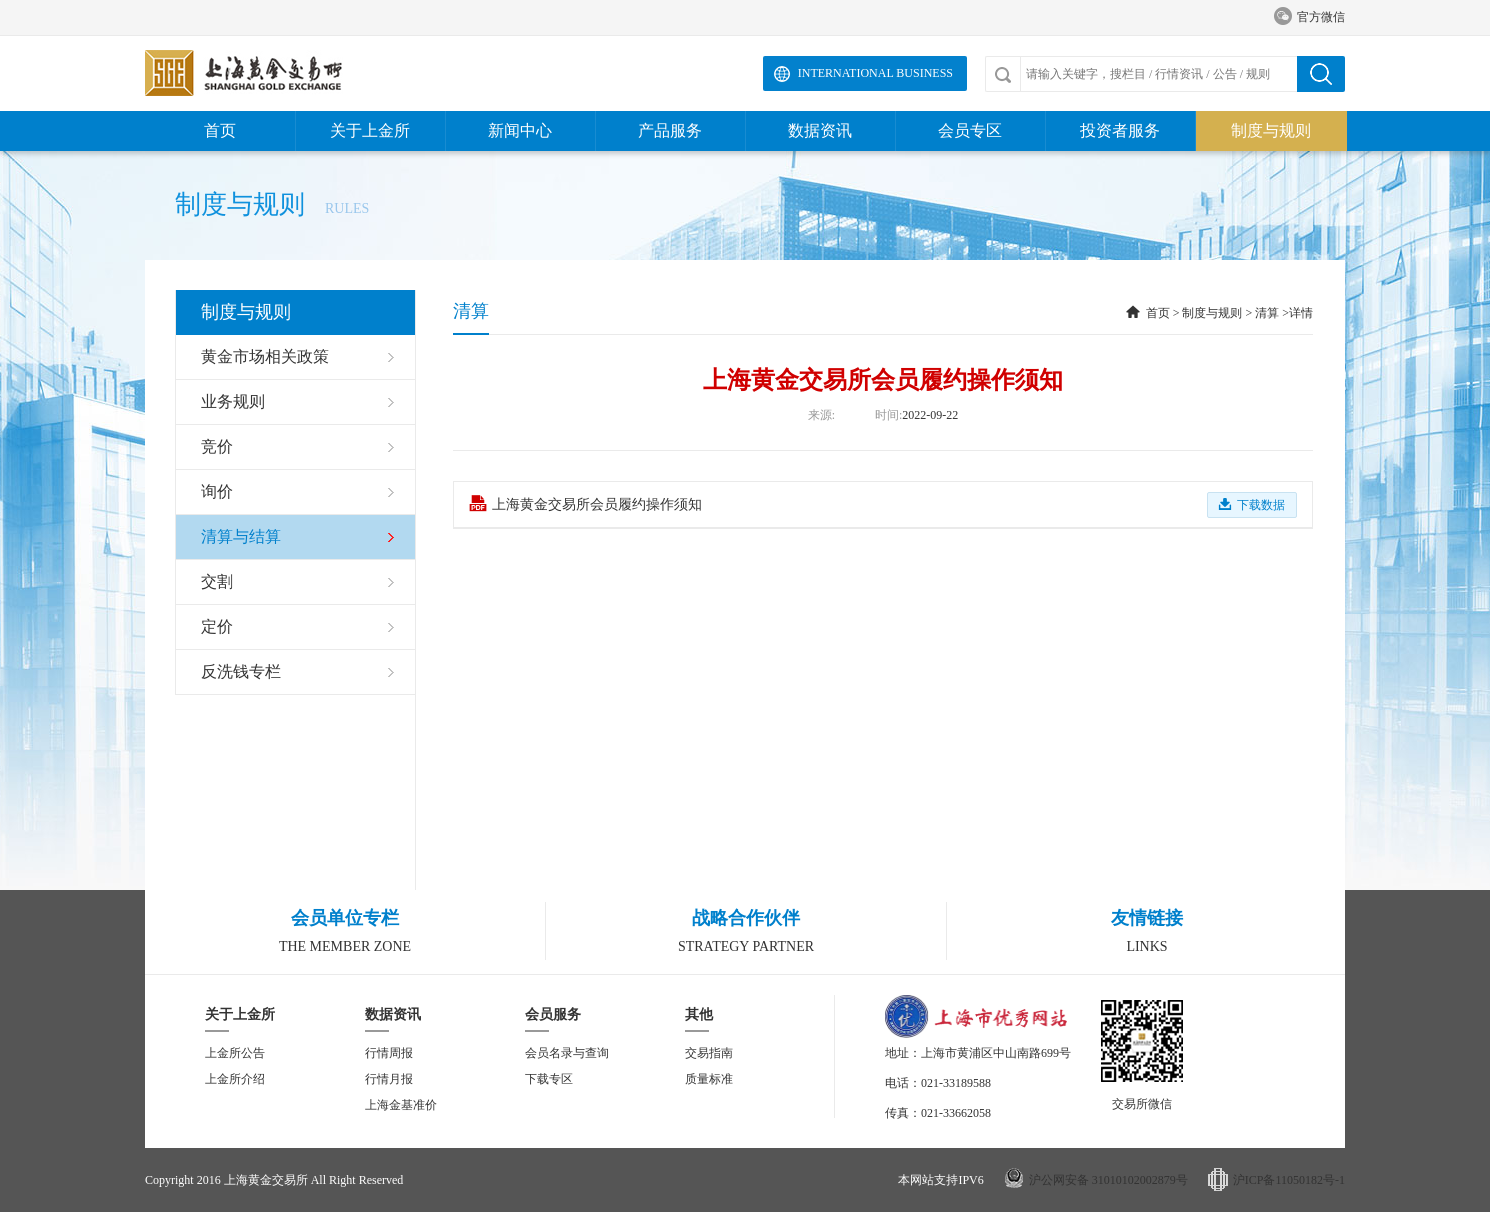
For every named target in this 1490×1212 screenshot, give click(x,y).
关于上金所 (370, 130)
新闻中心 (520, 130)
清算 (1267, 313)
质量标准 (709, 1079)
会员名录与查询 (567, 1053)
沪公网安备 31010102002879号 (1108, 1180)
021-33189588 (956, 1083)
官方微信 (1309, 17)
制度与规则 (1271, 130)
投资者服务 (1120, 130)
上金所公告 (235, 1053)
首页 (220, 130)
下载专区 (549, 1079)
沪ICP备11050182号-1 (1289, 1180)
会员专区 (970, 130)
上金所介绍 (235, 1079)
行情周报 (389, 1053)
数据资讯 (820, 130)
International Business (875, 73)
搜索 (1321, 74)
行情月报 (389, 1079)
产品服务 (670, 130)
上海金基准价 (401, 1105)
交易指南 (709, 1053)
